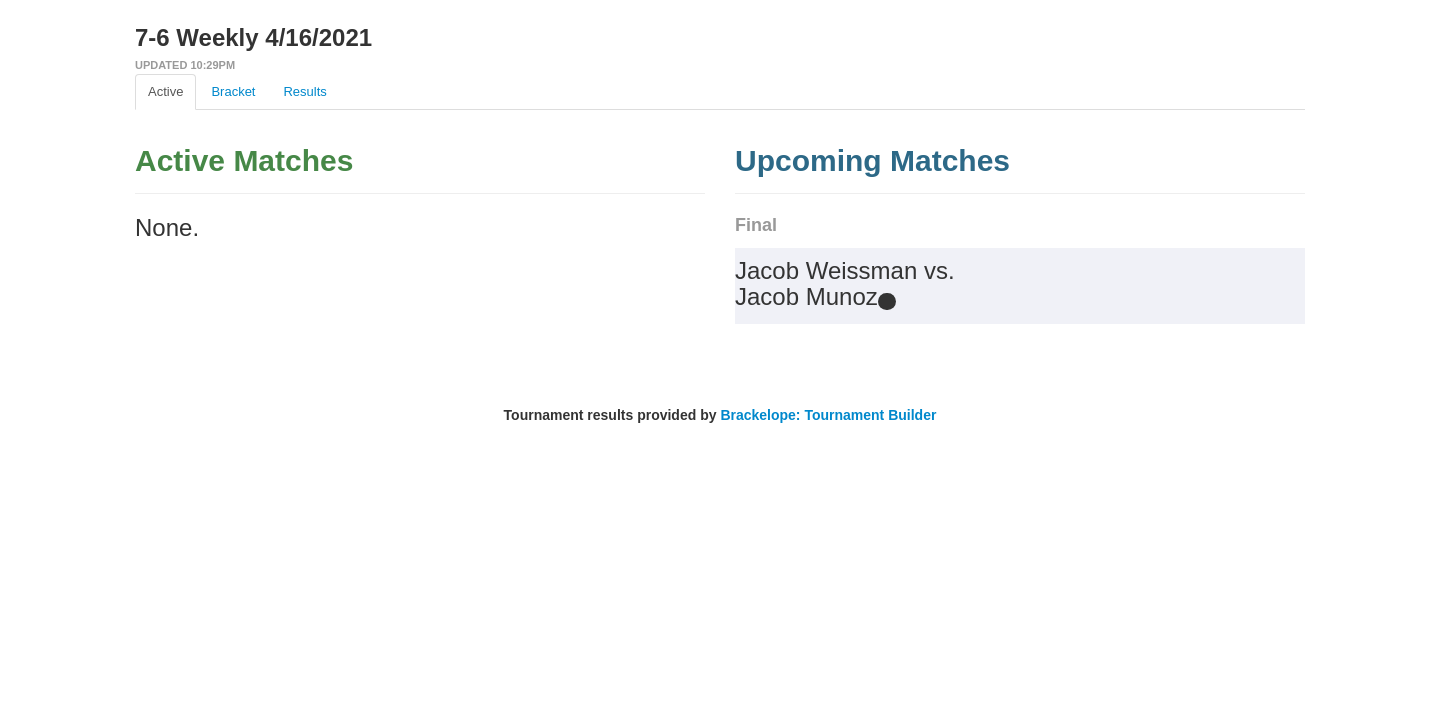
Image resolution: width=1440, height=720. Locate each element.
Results (304, 91)
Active (165, 91)
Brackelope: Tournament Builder (828, 415)
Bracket (233, 91)
